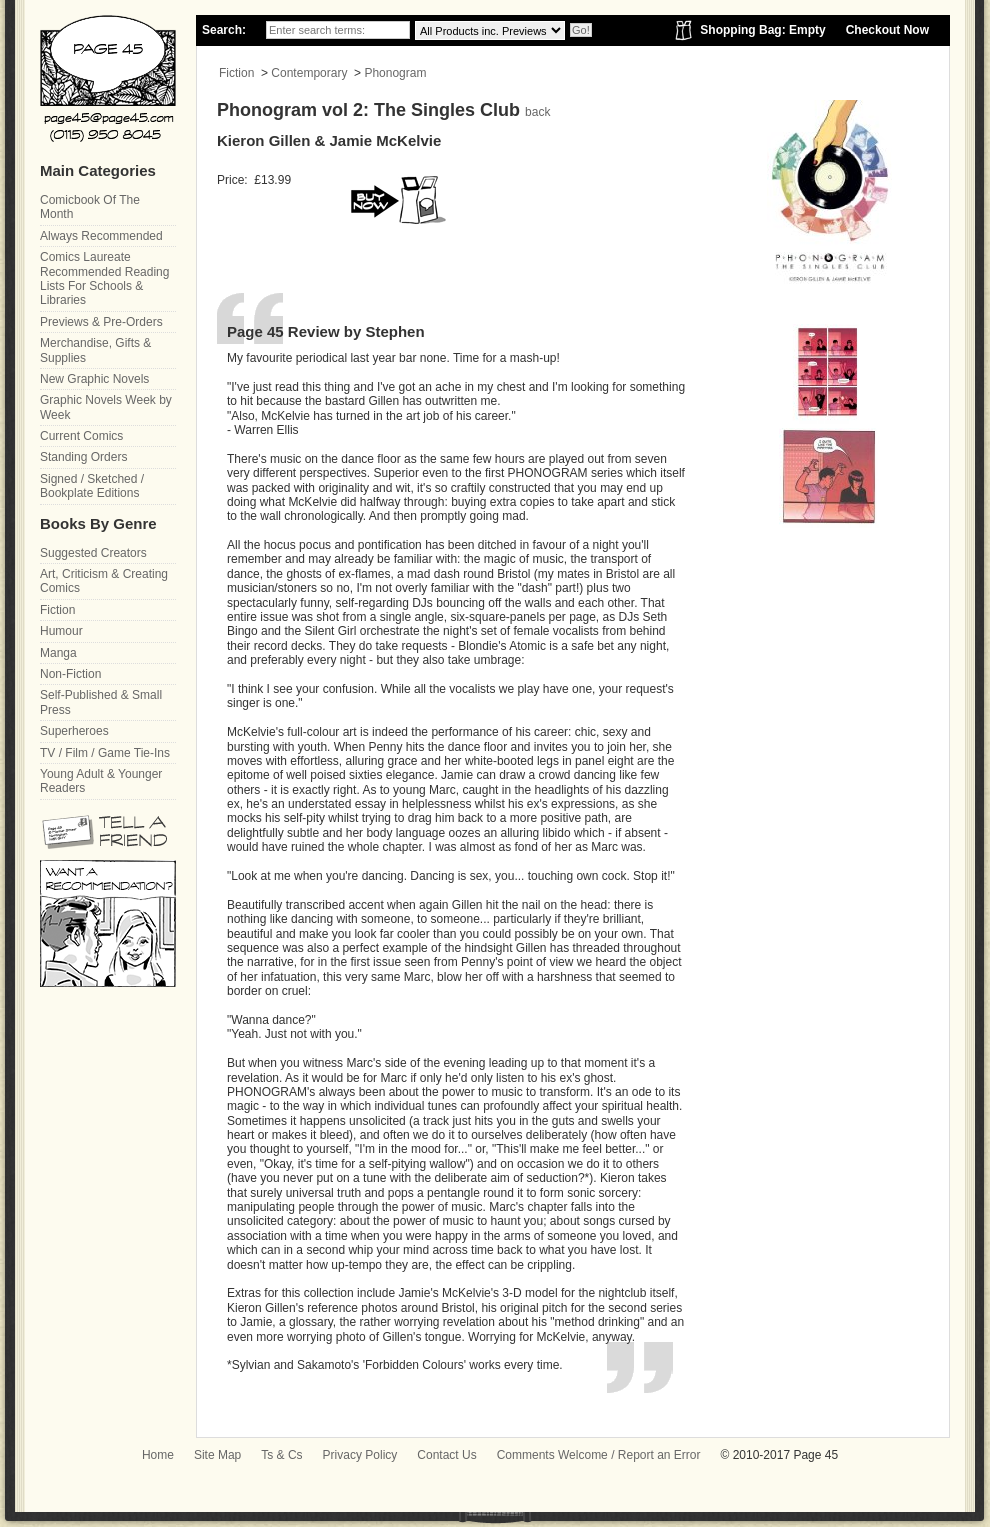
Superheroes (74, 731)
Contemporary (309, 73)
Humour (61, 631)
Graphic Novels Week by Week (106, 407)
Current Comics (81, 436)
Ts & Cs (281, 1455)
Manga (58, 653)
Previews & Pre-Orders (101, 322)
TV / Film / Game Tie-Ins (105, 753)
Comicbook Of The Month (90, 207)
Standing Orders (83, 457)
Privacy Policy (360, 1455)
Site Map (217, 1455)
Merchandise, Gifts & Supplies (95, 350)
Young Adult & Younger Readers (101, 781)
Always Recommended (101, 236)
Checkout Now (887, 30)
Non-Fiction (70, 674)
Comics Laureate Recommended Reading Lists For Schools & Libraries (104, 278)
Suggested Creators (93, 553)
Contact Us (446, 1455)
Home (158, 1455)
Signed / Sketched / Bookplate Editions (92, 486)
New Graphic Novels (94, 379)
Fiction (236, 73)
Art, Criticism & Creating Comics (104, 581)
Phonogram (395, 73)
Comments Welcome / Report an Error (599, 1455)
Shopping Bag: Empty (762, 30)
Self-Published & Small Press (101, 702)
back (537, 112)
